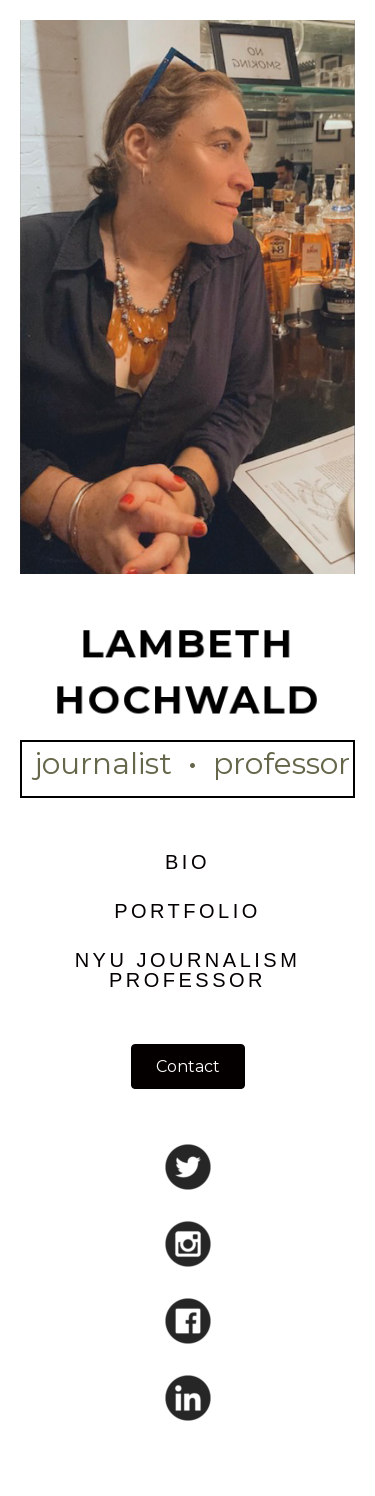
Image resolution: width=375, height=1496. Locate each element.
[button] (188, 1066)
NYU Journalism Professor (188, 970)
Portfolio (187, 911)
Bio (187, 862)
